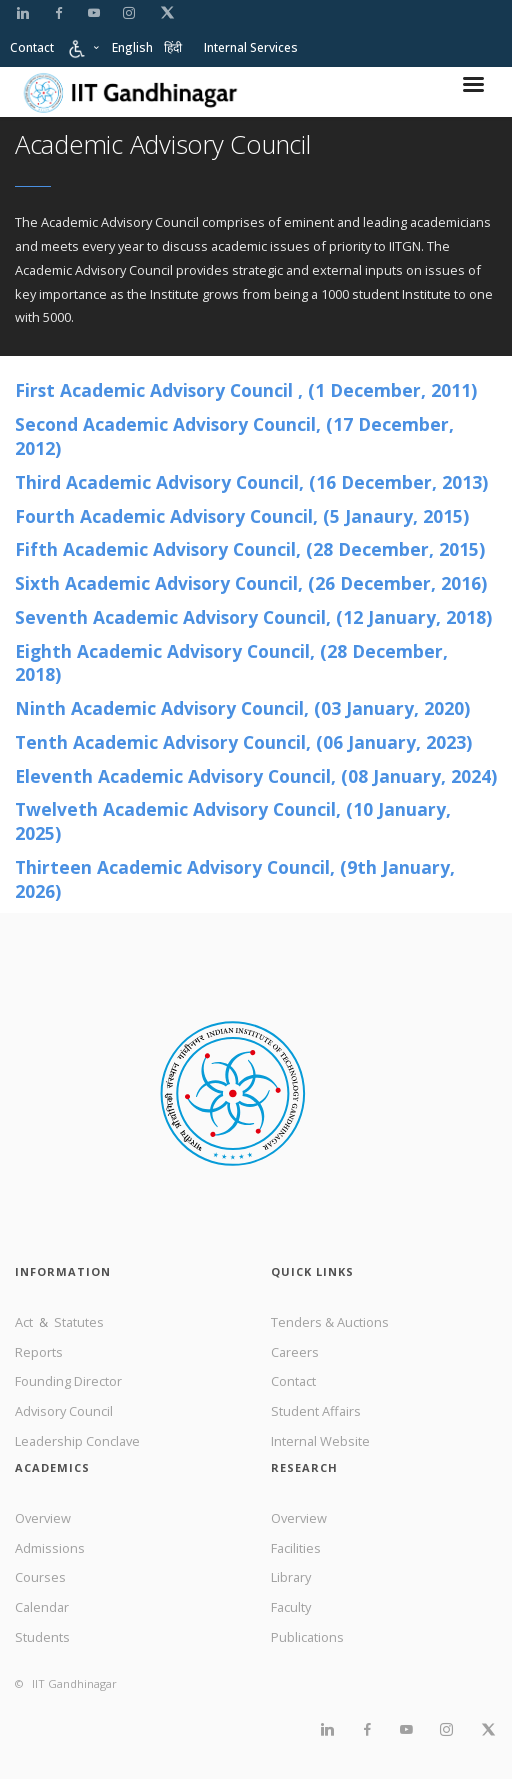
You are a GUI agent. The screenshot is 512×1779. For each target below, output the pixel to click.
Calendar (42, 1607)
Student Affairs (316, 1411)
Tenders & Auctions (330, 1322)
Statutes (79, 1322)
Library (291, 1577)
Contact (32, 47)
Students (42, 1637)
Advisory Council (64, 1411)
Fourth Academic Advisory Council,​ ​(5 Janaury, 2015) (242, 516)
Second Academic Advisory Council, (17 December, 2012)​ (234, 436)
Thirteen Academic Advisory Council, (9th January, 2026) (235, 879)
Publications (307, 1637)
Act (25, 1322)
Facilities (296, 1548)
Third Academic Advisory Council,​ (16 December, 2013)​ (251, 482)
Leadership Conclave (77, 1441)
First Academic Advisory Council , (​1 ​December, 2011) (246, 390)
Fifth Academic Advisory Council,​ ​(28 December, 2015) (250, 549)
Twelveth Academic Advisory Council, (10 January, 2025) (233, 821)
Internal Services (251, 47)
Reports (39, 1352)
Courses (40, 1577)
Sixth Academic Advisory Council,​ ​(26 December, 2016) (251, 583)
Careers (295, 1352)
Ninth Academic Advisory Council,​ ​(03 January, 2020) (242, 708)
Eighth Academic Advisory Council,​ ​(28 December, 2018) (231, 663)
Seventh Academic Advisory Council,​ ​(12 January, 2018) (253, 617)
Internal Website (320, 1441)
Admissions (50, 1548)
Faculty (291, 1607)
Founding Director (68, 1381)
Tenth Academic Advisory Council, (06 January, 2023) (243, 742)
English (132, 47)
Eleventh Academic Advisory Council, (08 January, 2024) (256, 776)
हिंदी (173, 47)
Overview (43, 1518)
